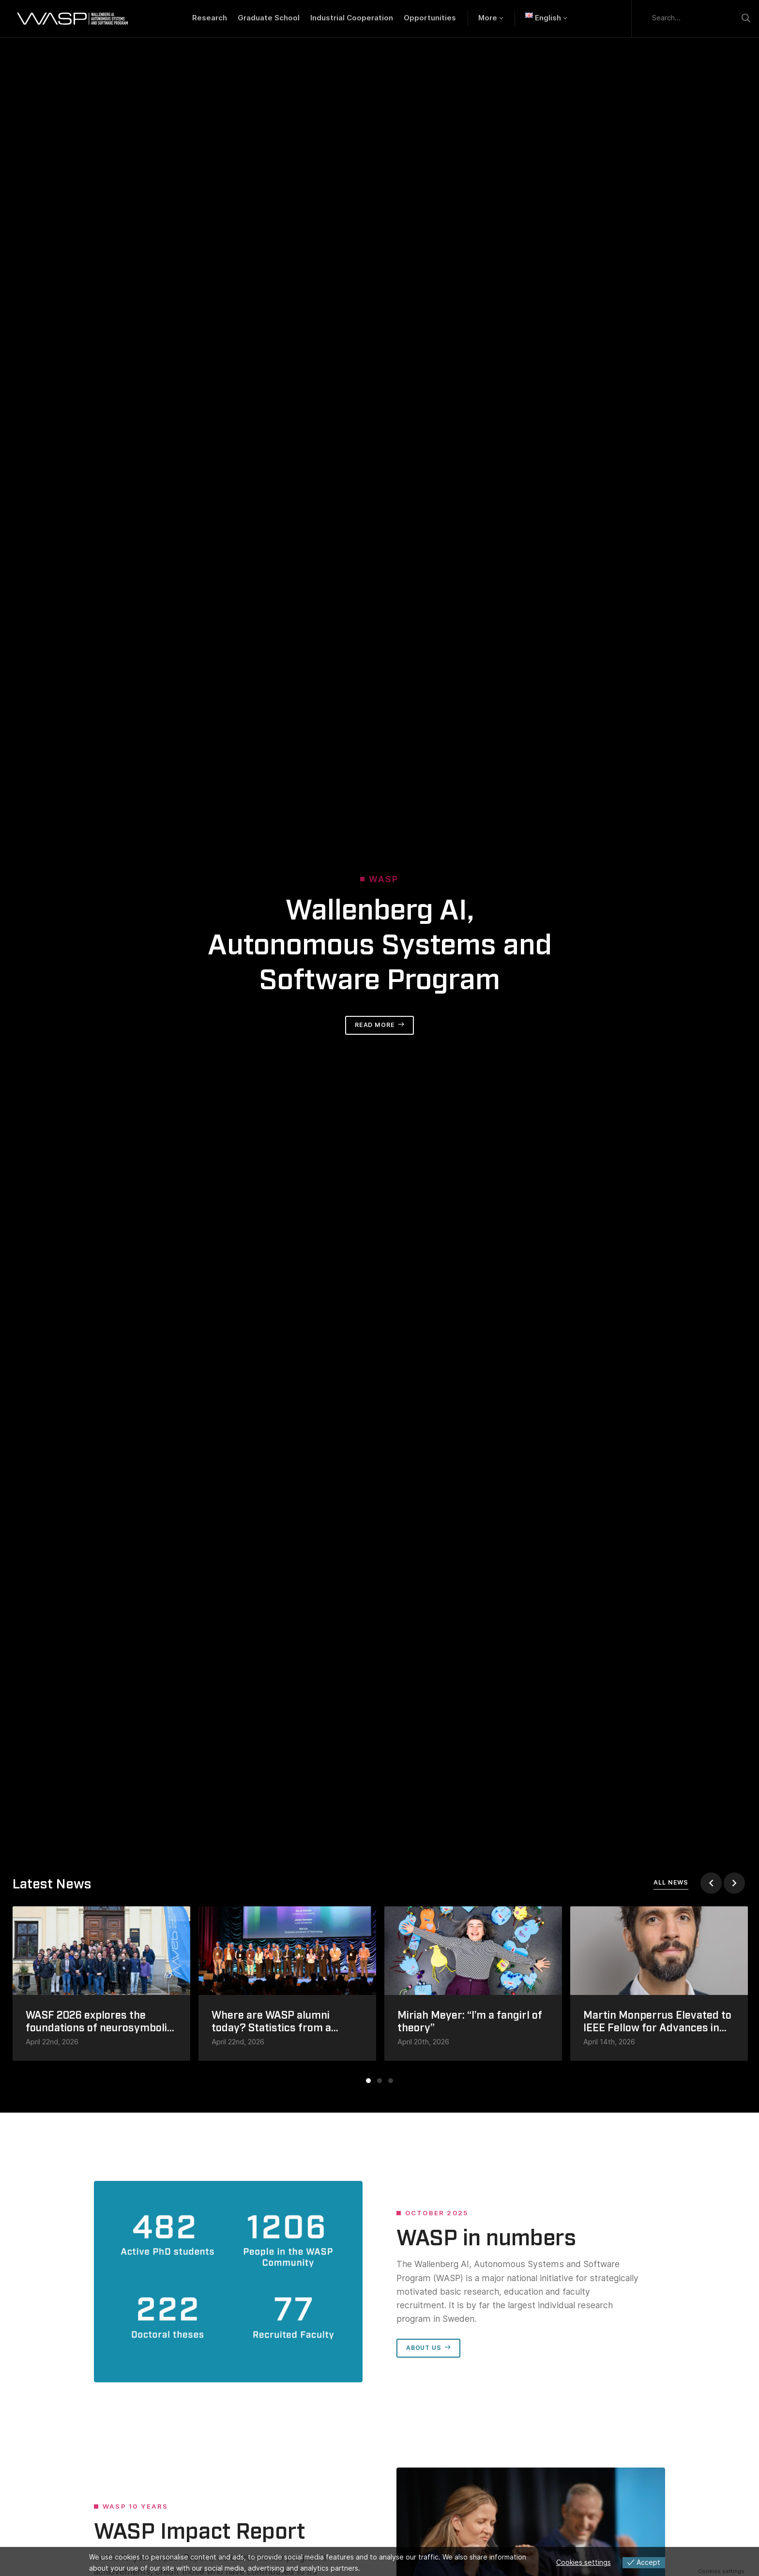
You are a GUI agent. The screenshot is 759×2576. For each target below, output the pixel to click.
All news (670, 1882)
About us (423, 2347)
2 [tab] (379, 2080)
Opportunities (430, 18)
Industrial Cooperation (351, 18)
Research (209, 18)
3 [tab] (390, 2080)
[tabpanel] (102, 1983)
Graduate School (269, 18)
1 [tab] (368, 2080)
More (487, 18)
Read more (375, 1024)
